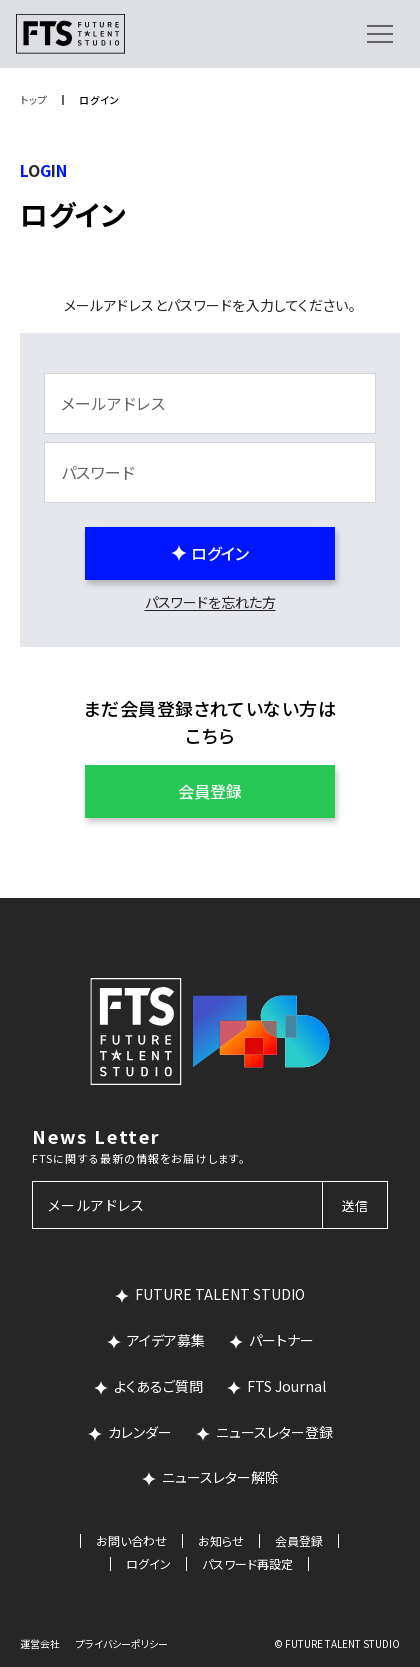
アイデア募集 (166, 1340)
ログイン (148, 1563)
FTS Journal (286, 1386)
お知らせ (221, 1540)
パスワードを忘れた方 (210, 602)
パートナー (281, 1340)
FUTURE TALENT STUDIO (220, 1294)
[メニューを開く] (380, 34)
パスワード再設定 (247, 1563)
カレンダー (140, 1432)
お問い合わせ (131, 1540)
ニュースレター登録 (274, 1432)
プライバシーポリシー (122, 1643)
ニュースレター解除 (220, 1477)
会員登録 (299, 1540)
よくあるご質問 (158, 1386)
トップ (34, 99)
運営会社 (40, 1643)
